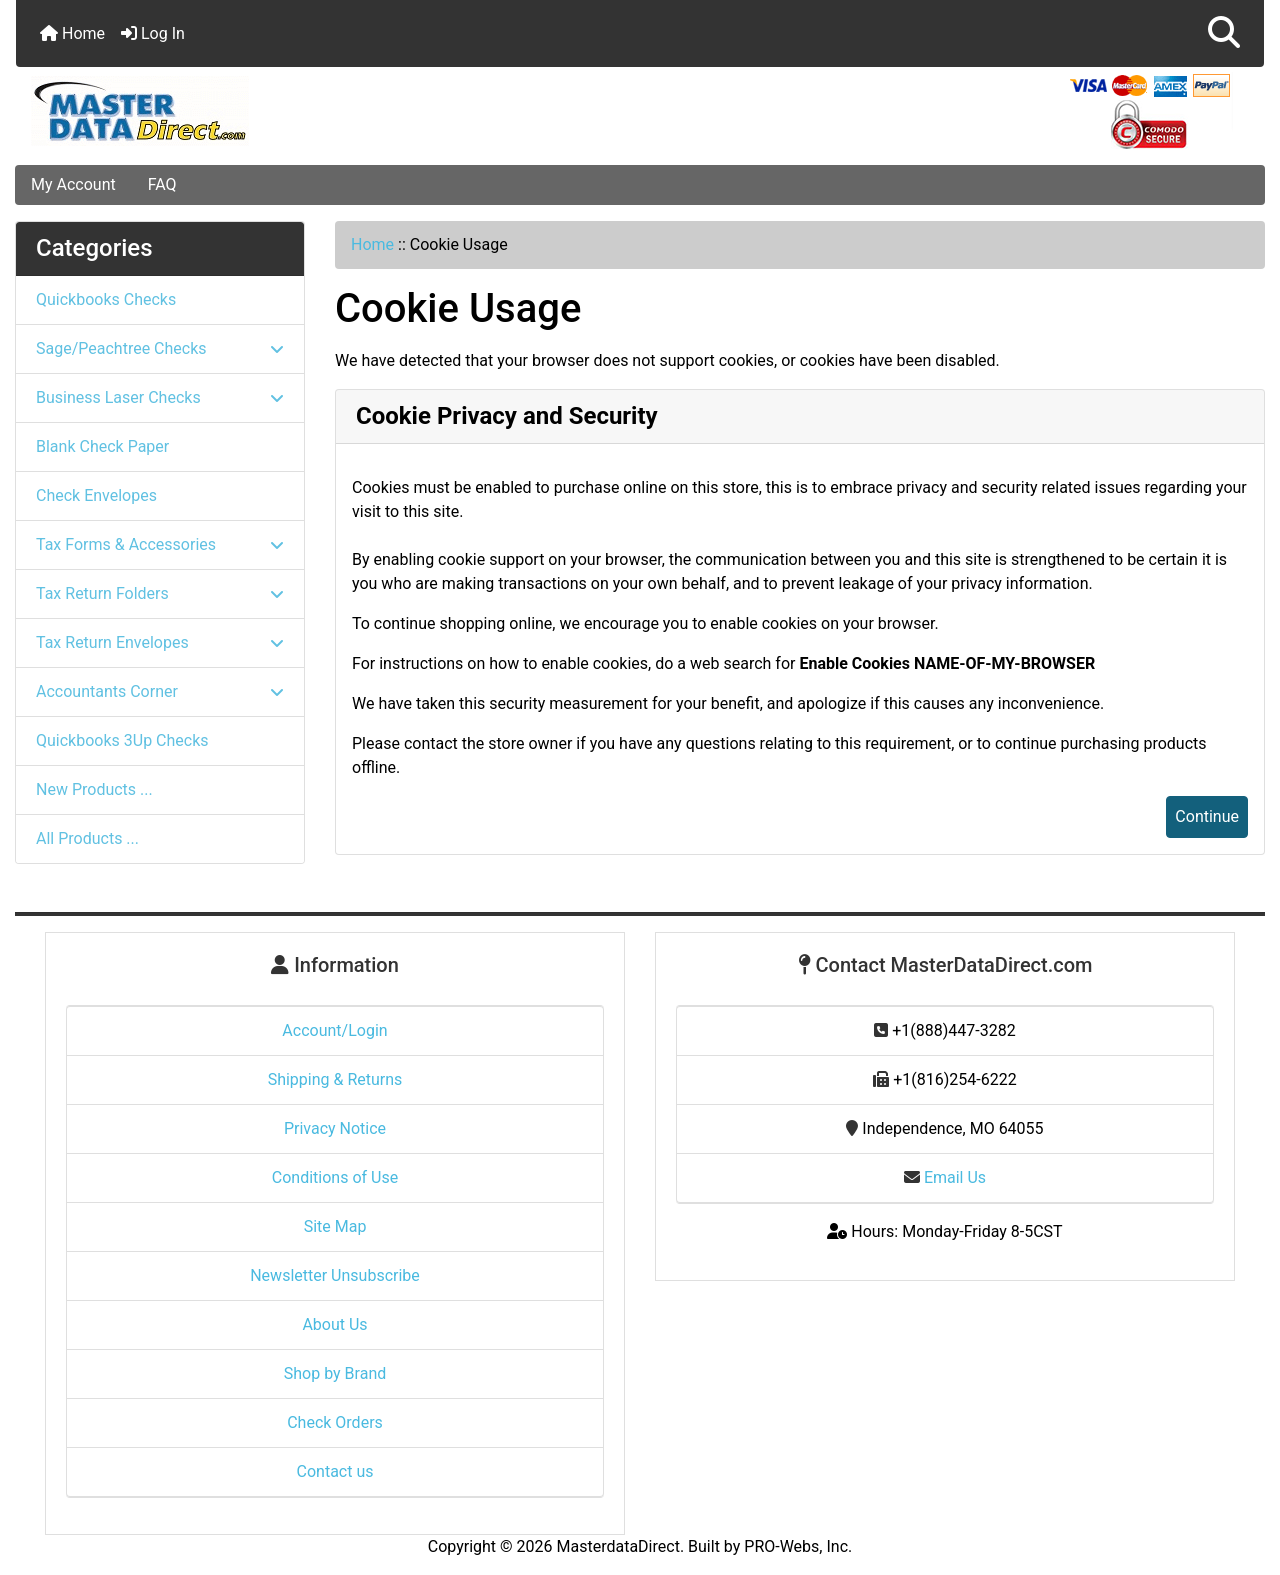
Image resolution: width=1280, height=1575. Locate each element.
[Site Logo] (224, 111)
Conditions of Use (335, 1177)
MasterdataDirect (618, 1546)
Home (72, 33)
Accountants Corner (160, 691)
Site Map (335, 1226)
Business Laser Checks (160, 397)
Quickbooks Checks (106, 299)
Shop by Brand (335, 1373)
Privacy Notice (335, 1128)
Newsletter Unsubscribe (335, 1275)
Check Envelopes (96, 495)
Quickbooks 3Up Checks (122, 740)
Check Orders (335, 1422)
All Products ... (87, 838)
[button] (1224, 33)
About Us (334, 1324)
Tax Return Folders (160, 593)
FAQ (162, 184)
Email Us (945, 1177)
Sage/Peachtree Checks (160, 348)
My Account (73, 184)
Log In (153, 33)
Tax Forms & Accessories (160, 544)
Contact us (335, 1471)
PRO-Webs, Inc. (798, 1546)
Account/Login (334, 1030)
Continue (1207, 816)
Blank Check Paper (102, 446)
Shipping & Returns (335, 1079)
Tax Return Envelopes (160, 642)
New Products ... (94, 789)
